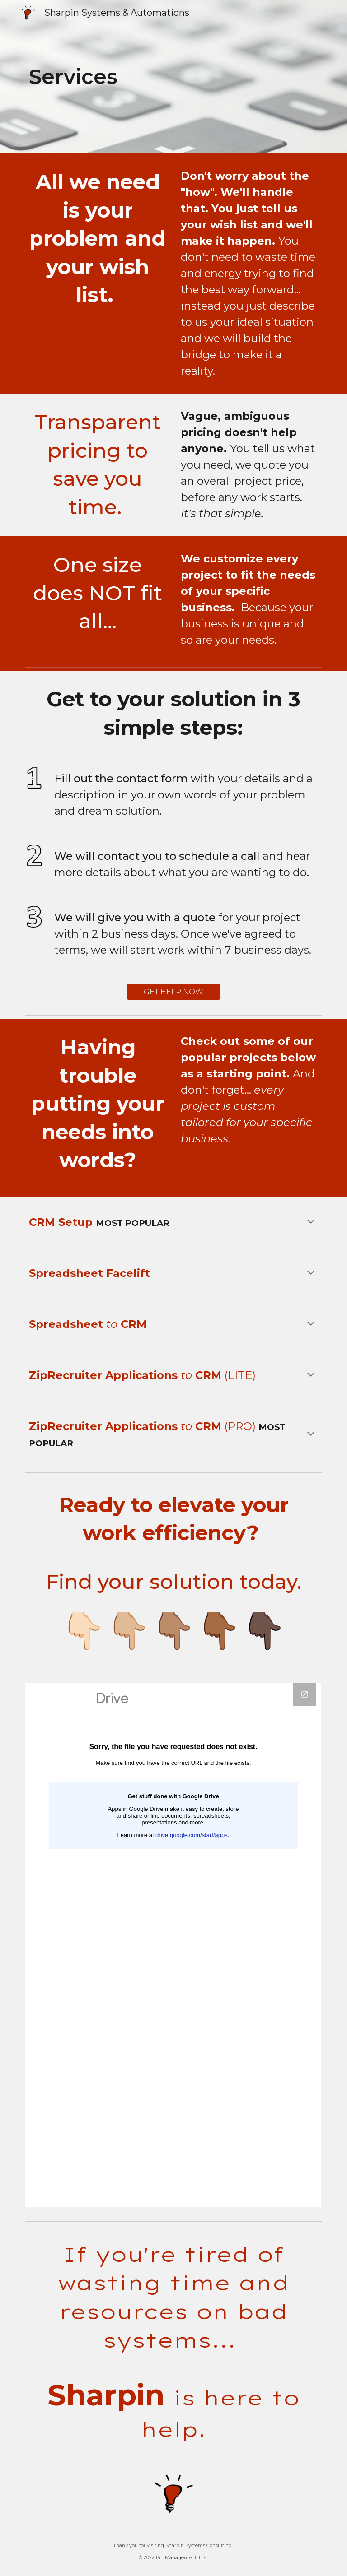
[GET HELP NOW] (173, 991)
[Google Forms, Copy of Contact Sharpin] (173, 1945)
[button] (311, 1222)
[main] (148, 77)
